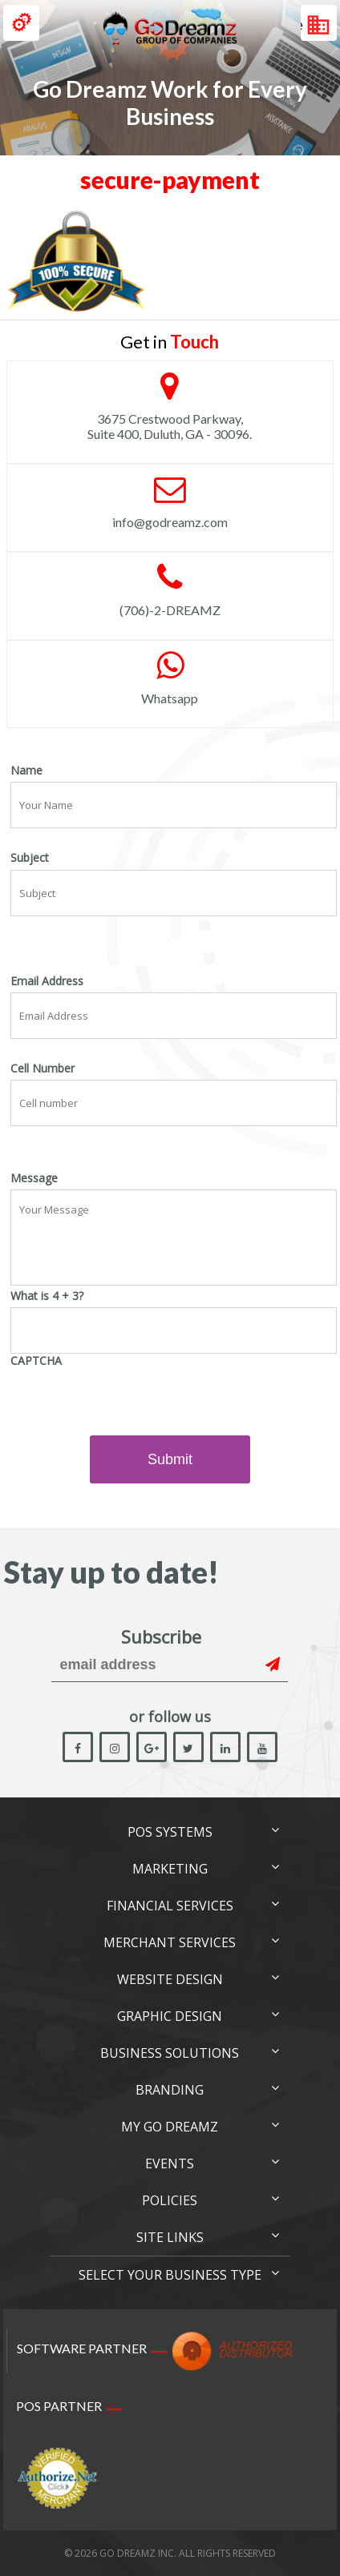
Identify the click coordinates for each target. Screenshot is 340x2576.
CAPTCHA (36, 1361)
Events (169, 2163)
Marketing (170, 1869)
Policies (169, 2200)
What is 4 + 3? (46, 1296)
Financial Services (170, 1905)
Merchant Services (169, 1942)
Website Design (170, 1979)
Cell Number (42, 1068)
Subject (29, 858)
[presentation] (132, 1404)
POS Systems (170, 1832)
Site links (170, 2237)
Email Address (46, 981)
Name (26, 770)
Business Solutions (169, 2053)
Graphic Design (169, 2016)
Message (34, 1178)
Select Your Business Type (170, 2275)
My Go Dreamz (169, 2126)
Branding (170, 2090)
